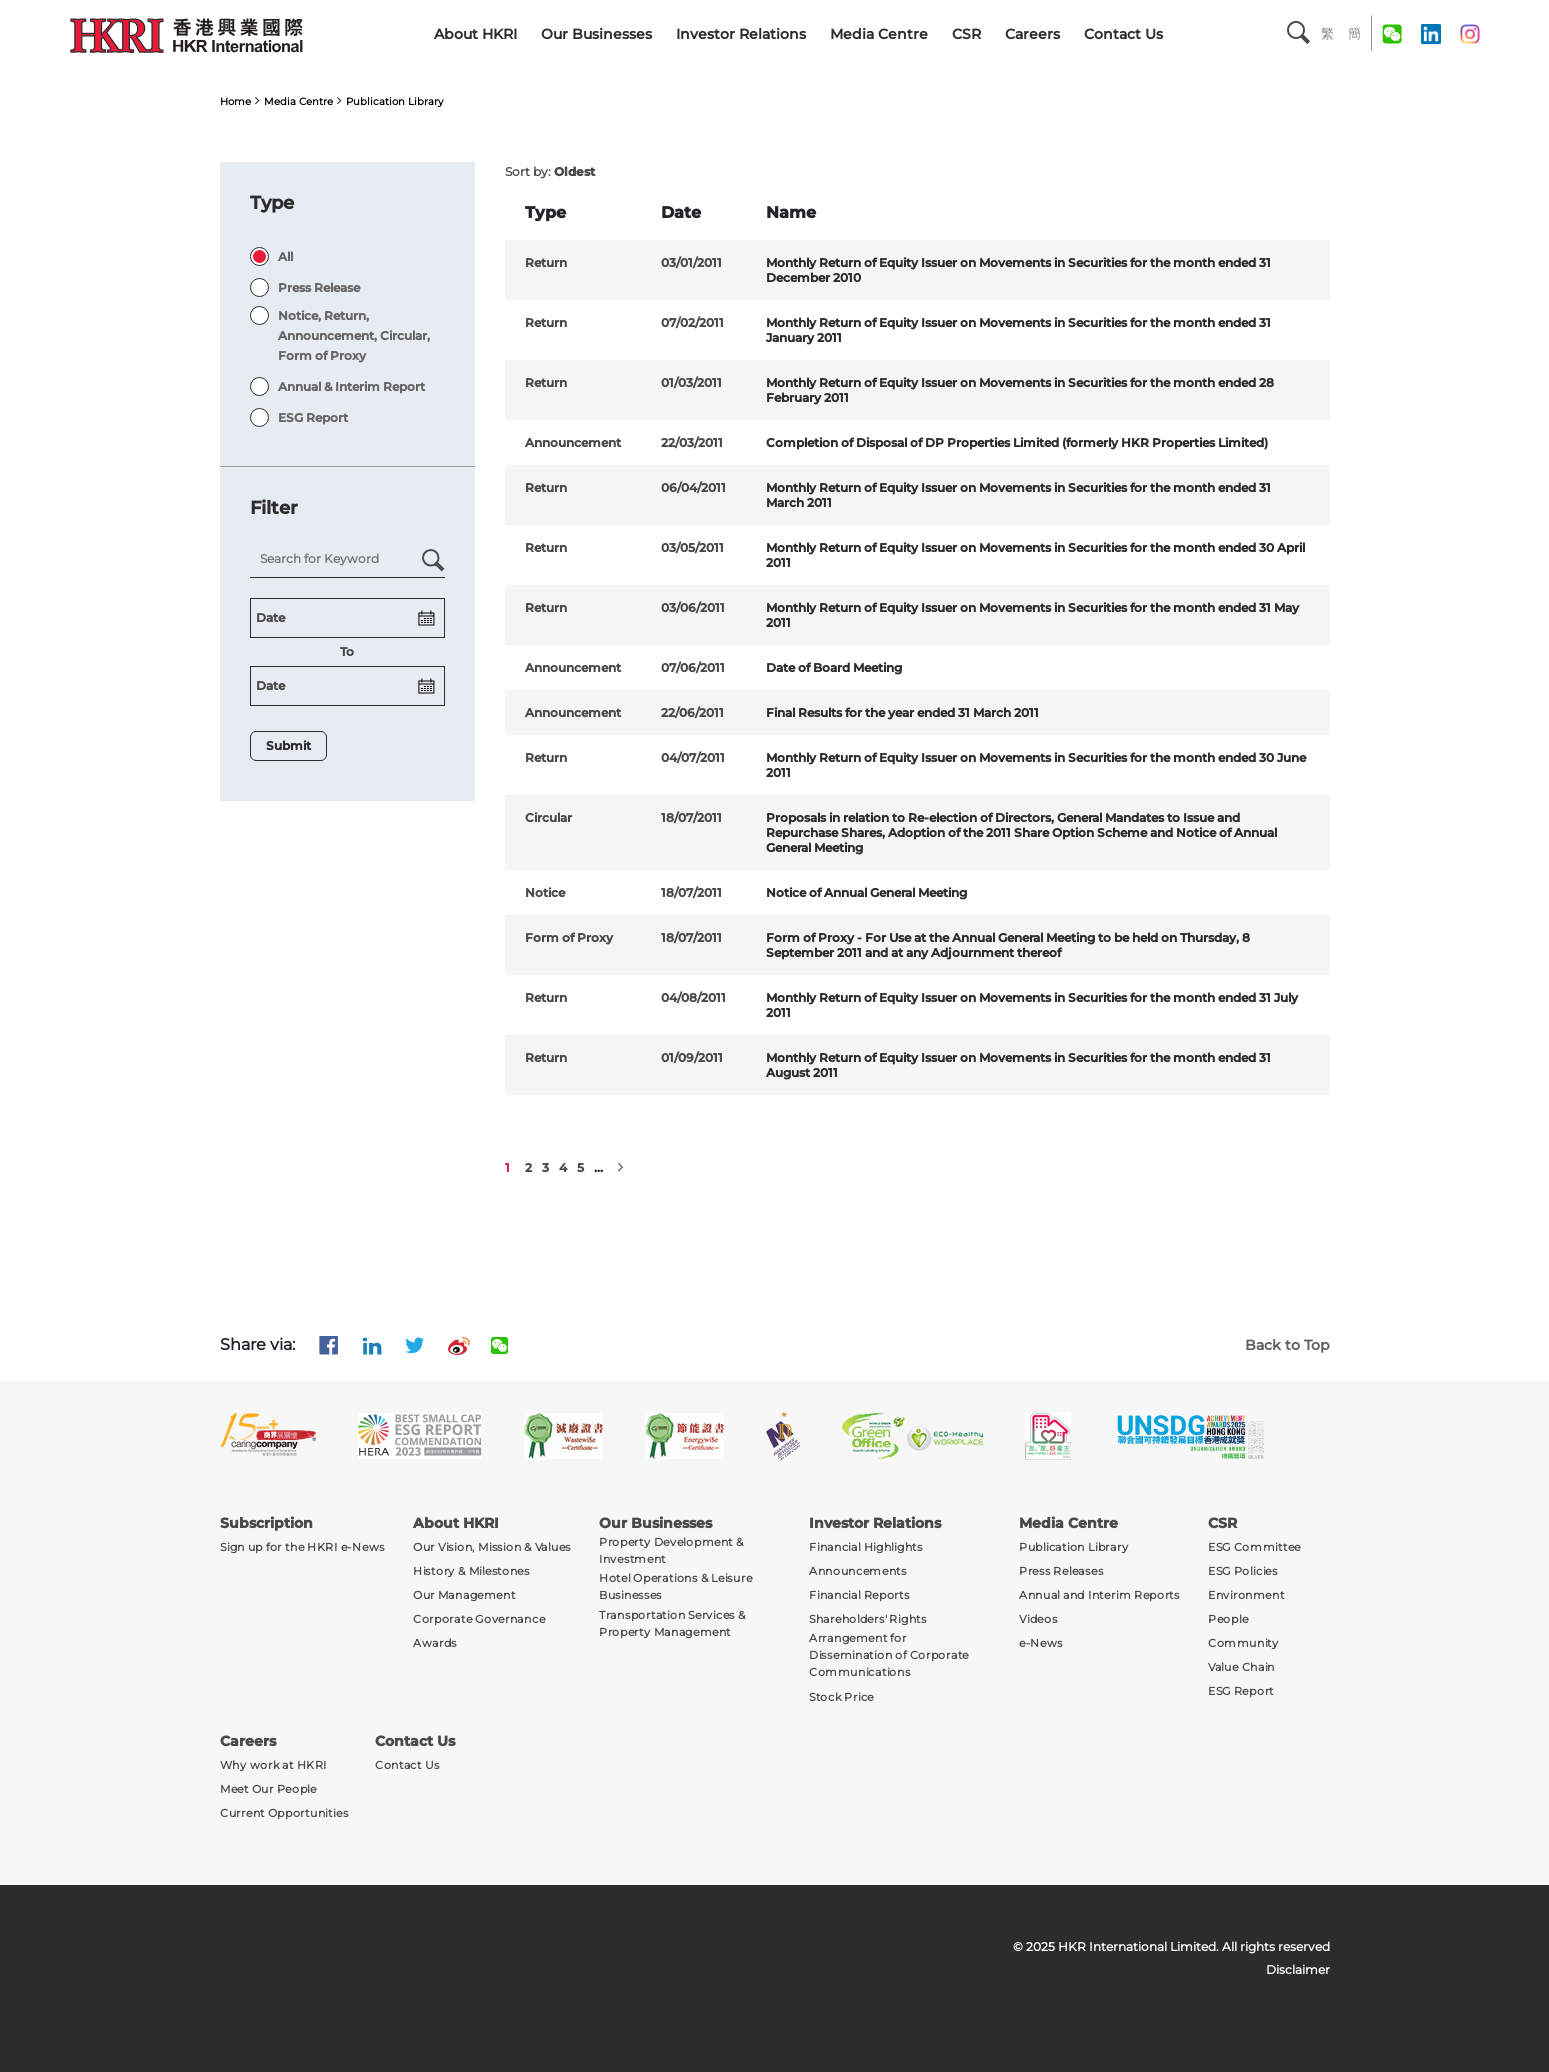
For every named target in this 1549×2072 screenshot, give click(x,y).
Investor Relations (741, 34)
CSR (966, 34)
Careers (1032, 34)
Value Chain (1241, 1667)
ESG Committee (1254, 1547)
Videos (1038, 1619)
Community (1243, 1643)
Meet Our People (268, 1788)
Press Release (319, 287)
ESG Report (313, 417)
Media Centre (879, 34)
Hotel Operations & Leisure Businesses (675, 1587)
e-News (1041, 1643)
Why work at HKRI (273, 1764)
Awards (435, 1643)
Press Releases (1061, 1571)
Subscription (266, 1523)
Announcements (858, 1571)
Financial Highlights (866, 1547)
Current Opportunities (284, 1812)
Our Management (464, 1595)
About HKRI (475, 34)
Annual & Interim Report (351, 386)
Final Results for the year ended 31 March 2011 (902, 712)
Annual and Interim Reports (1099, 1595)
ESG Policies (1243, 1571)
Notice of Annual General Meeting (866, 892)
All (285, 256)
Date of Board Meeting (834, 667)
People (1228, 1619)
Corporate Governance (479, 1619)
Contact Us (1123, 34)
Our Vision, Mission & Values (492, 1547)
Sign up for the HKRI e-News (302, 1547)
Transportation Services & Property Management (672, 1623)
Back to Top (1287, 1345)
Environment (1246, 1595)
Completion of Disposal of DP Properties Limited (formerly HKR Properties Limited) (1017, 442)
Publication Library (394, 101)
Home (235, 101)
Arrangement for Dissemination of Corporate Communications (889, 1655)
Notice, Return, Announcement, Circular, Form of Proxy (354, 335)
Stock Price (841, 1696)
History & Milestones (471, 1571)
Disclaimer (1298, 1969)
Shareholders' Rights (868, 1619)
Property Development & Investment (671, 1551)
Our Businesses (596, 34)
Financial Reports (859, 1595)
